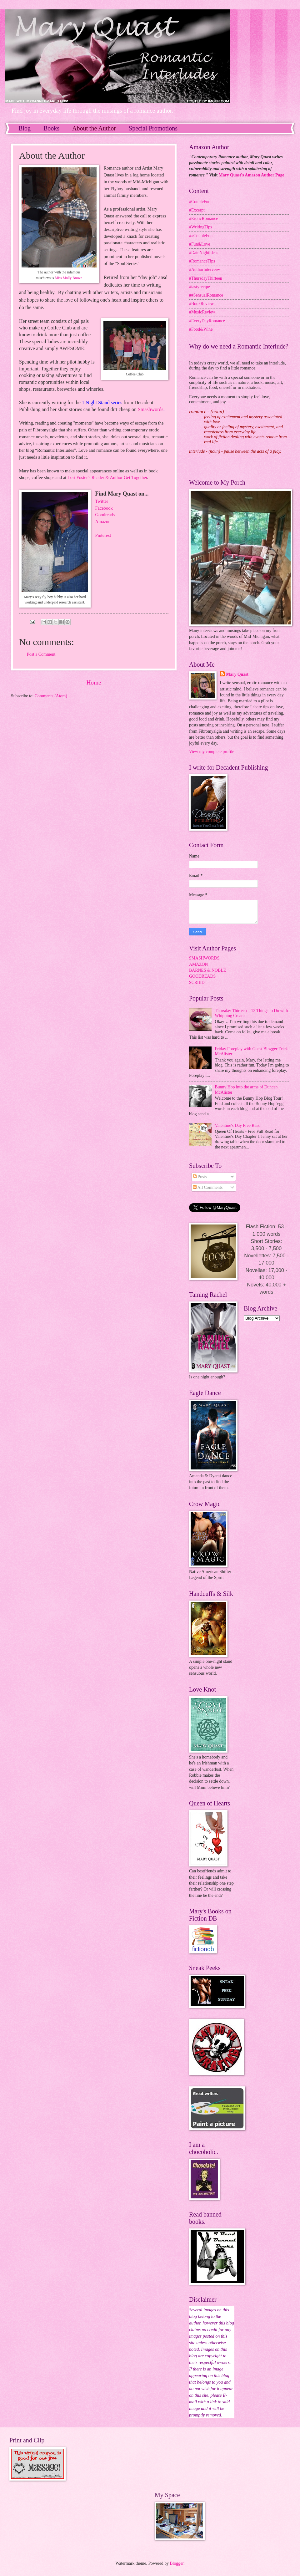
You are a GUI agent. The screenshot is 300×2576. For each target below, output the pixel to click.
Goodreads (105, 514)
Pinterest (103, 535)
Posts (200, 1176)
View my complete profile (211, 751)
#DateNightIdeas (203, 252)
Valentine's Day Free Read (238, 1125)
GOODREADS (202, 976)
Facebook (103, 508)
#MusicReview (202, 312)
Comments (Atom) (51, 696)
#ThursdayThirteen (205, 278)
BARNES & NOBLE (207, 970)
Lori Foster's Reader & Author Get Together (107, 477)
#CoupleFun (199, 201)
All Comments (208, 1187)
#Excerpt (197, 210)
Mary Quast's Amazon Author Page (251, 175)
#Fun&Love (199, 244)
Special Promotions (153, 128)
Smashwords (150, 409)
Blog (24, 128)
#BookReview (201, 303)
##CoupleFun (200, 235)
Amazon (102, 521)
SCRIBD (197, 982)
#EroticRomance (203, 218)
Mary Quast (237, 674)
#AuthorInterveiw (204, 269)
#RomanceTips (202, 261)
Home (93, 682)
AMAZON (198, 964)
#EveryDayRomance (207, 320)
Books (51, 128)
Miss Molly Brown (68, 278)
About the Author (94, 128)
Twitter (102, 501)
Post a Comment (41, 654)
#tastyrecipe (199, 286)
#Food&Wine (200, 329)
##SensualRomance (206, 295)
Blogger (176, 2563)
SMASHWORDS (204, 958)
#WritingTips (200, 227)
